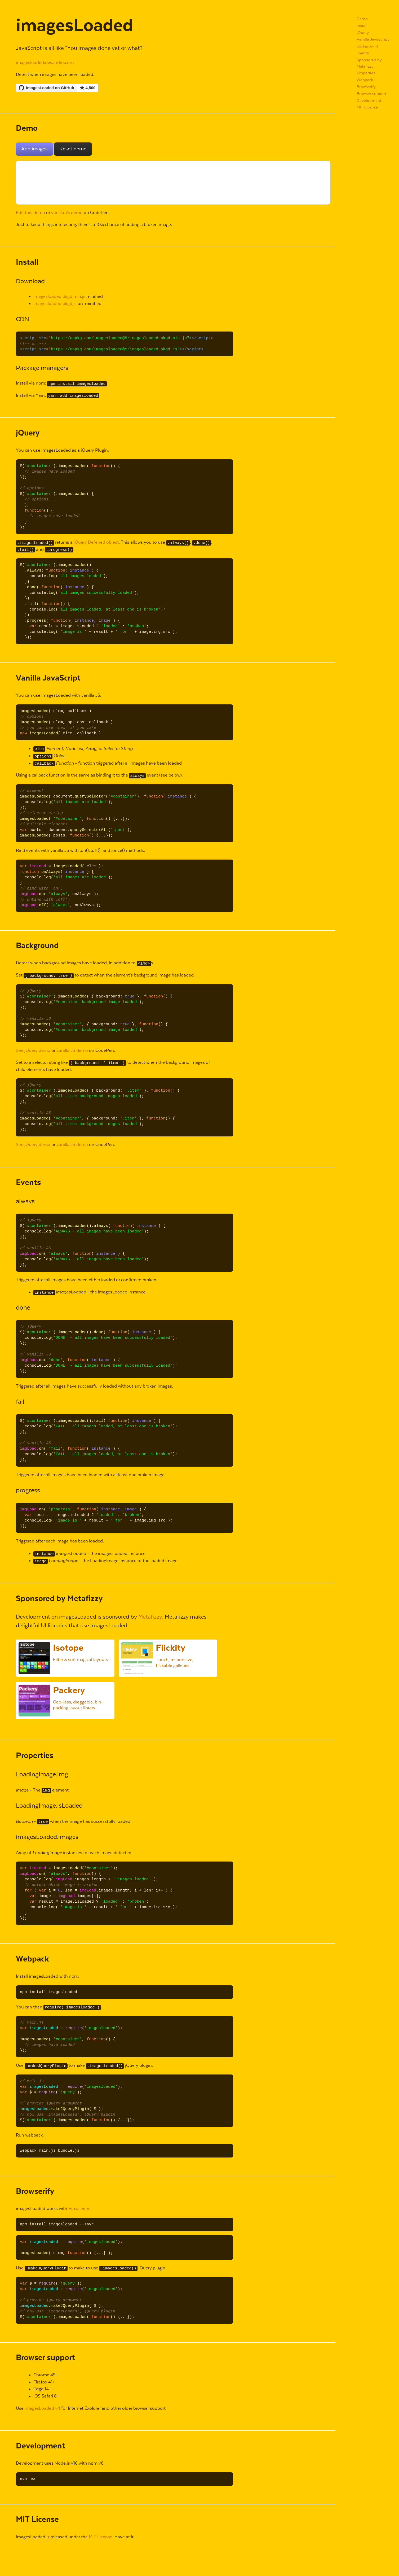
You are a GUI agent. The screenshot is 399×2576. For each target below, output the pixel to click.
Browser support (371, 93)
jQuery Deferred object (96, 542)
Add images (34, 149)
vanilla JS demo (67, 212)
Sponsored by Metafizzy (369, 63)
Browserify (366, 87)
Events (363, 53)
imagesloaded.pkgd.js (55, 303)
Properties (366, 73)
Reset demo (73, 149)
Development (369, 100)
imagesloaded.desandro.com (45, 62)
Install (362, 26)
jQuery (363, 32)
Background (367, 46)
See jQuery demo (33, 1050)
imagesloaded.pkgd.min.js (59, 296)
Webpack (365, 80)
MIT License (367, 107)
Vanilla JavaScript (373, 39)
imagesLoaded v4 (42, 2408)
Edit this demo (30, 212)
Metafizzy (150, 1617)
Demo (362, 19)
